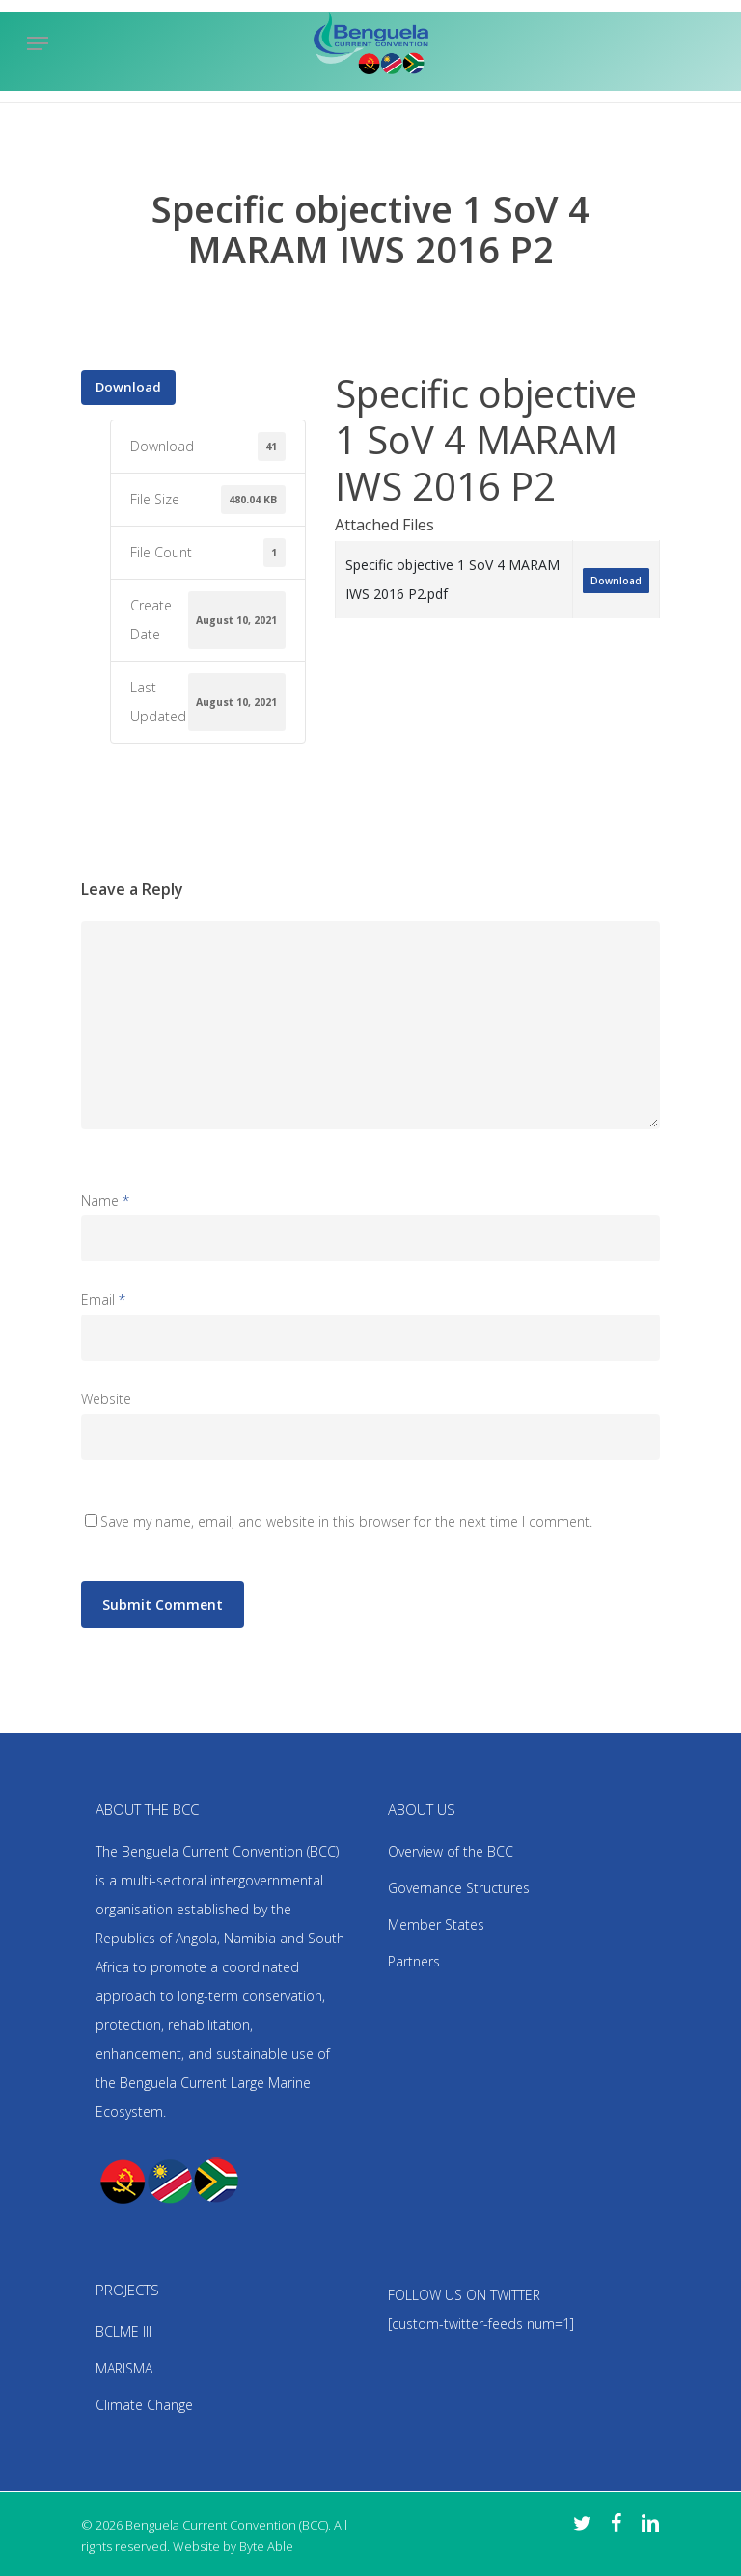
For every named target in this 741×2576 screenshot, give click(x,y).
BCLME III (123, 2331)
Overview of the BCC (450, 1851)
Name (105, 1200)
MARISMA (124, 2368)
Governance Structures (459, 1888)
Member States (436, 1924)
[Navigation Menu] (37, 43)
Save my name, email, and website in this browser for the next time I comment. (346, 1521)
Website (106, 1399)
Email (103, 1299)
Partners (414, 1961)
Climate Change (144, 2405)
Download (128, 386)
